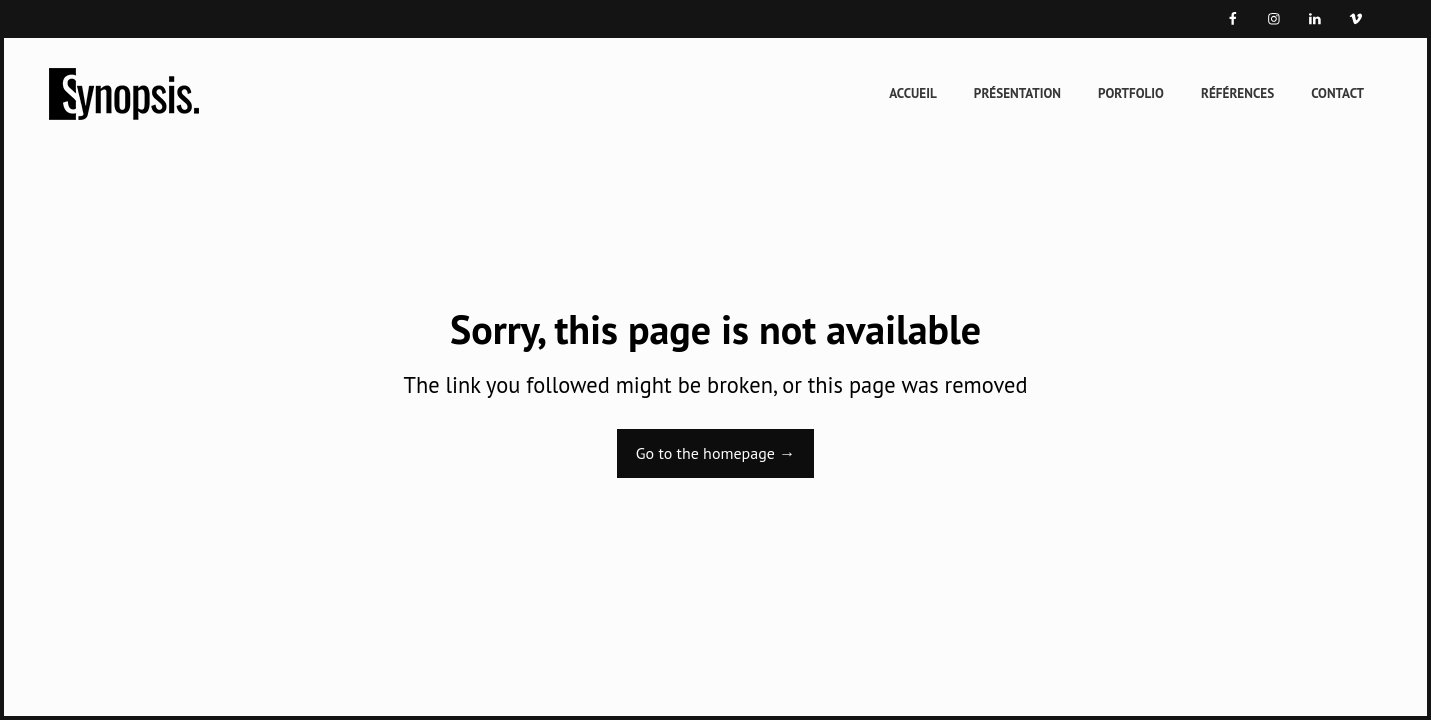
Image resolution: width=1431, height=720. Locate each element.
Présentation (1017, 93)
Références (1237, 93)
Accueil (913, 93)
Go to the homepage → (715, 453)
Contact (1337, 93)
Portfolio (1131, 93)
